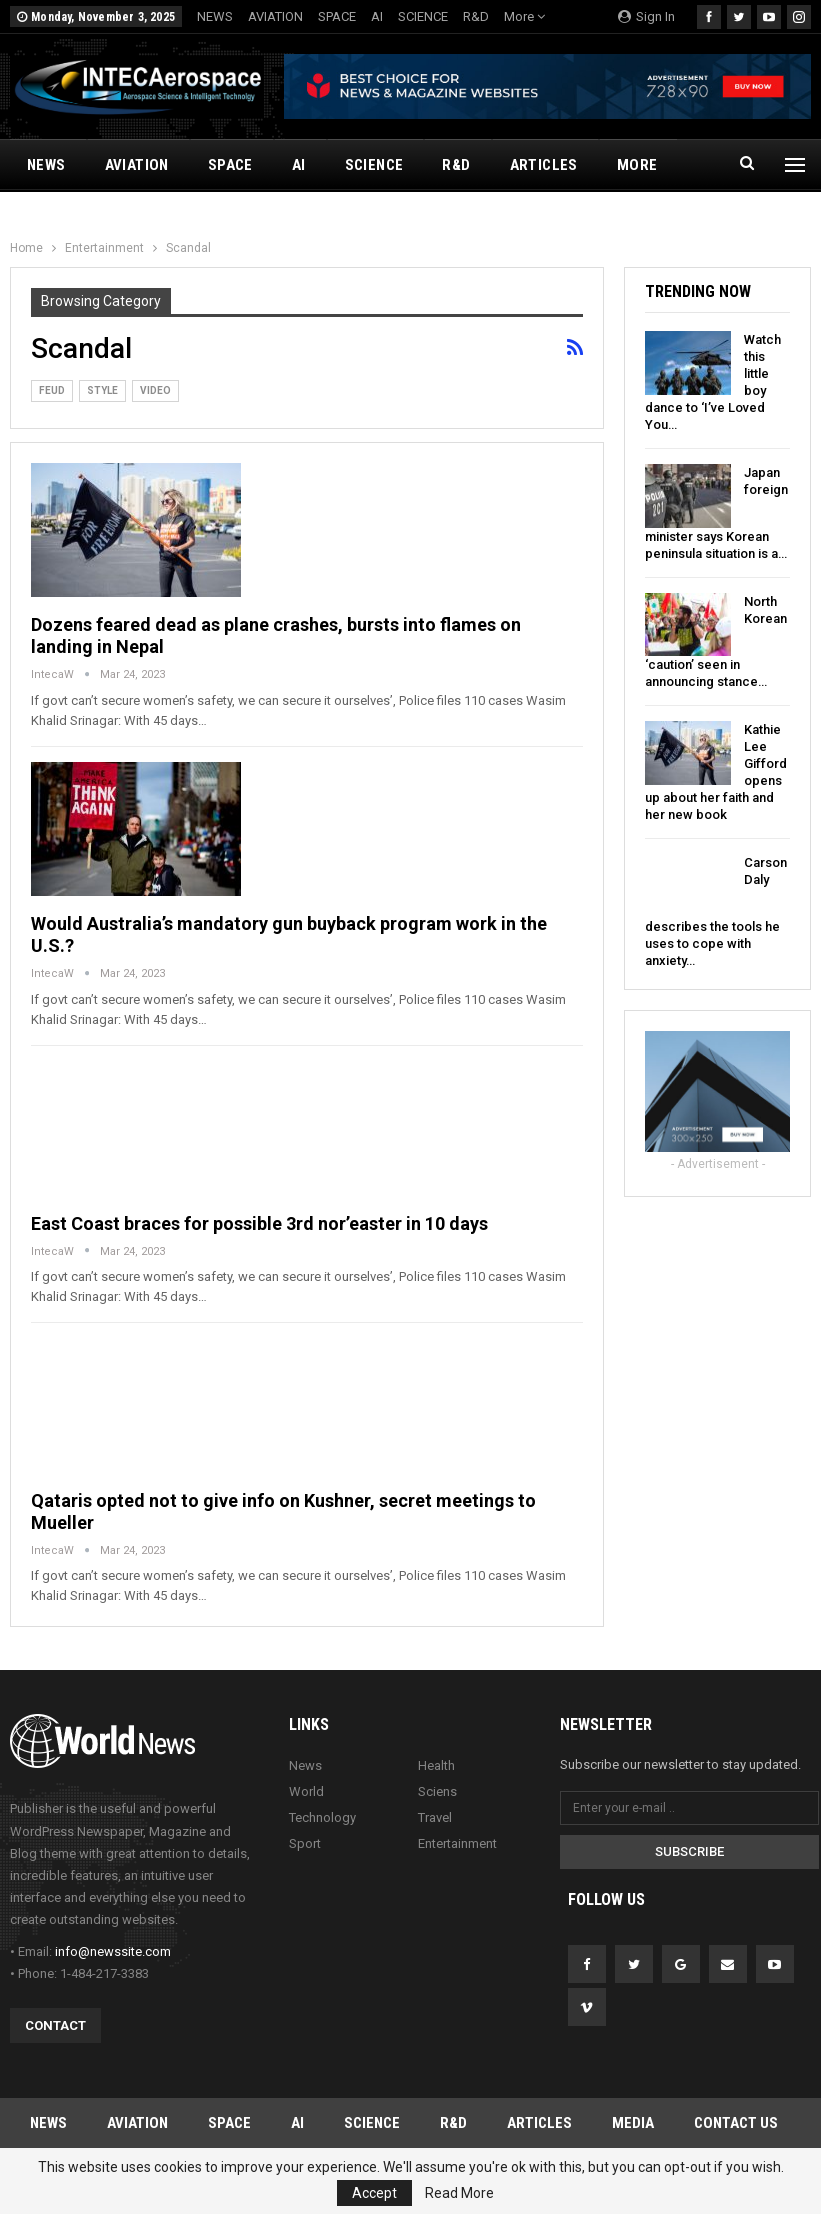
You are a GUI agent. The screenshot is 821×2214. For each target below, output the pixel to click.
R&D (476, 16)
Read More (459, 2193)
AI (377, 16)
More (524, 16)
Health (436, 1765)
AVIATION (275, 16)
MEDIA (633, 2123)
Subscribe (689, 1851)
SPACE (337, 16)
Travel (435, 1817)
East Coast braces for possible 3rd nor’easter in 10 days (259, 1223)
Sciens (437, 1791)
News (305, 1765)
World (306, 1791)
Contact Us (736, 2123)
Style (102, 390)
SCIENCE (423, 16)
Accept (374, 2193)
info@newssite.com (113, 1951)
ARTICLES (544, 165)
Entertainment (457, 1843)
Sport (305, 1843)
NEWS (215, 16)
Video (155, 390)
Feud (52, 390)
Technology (322, 1817)
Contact (55, 2025)
